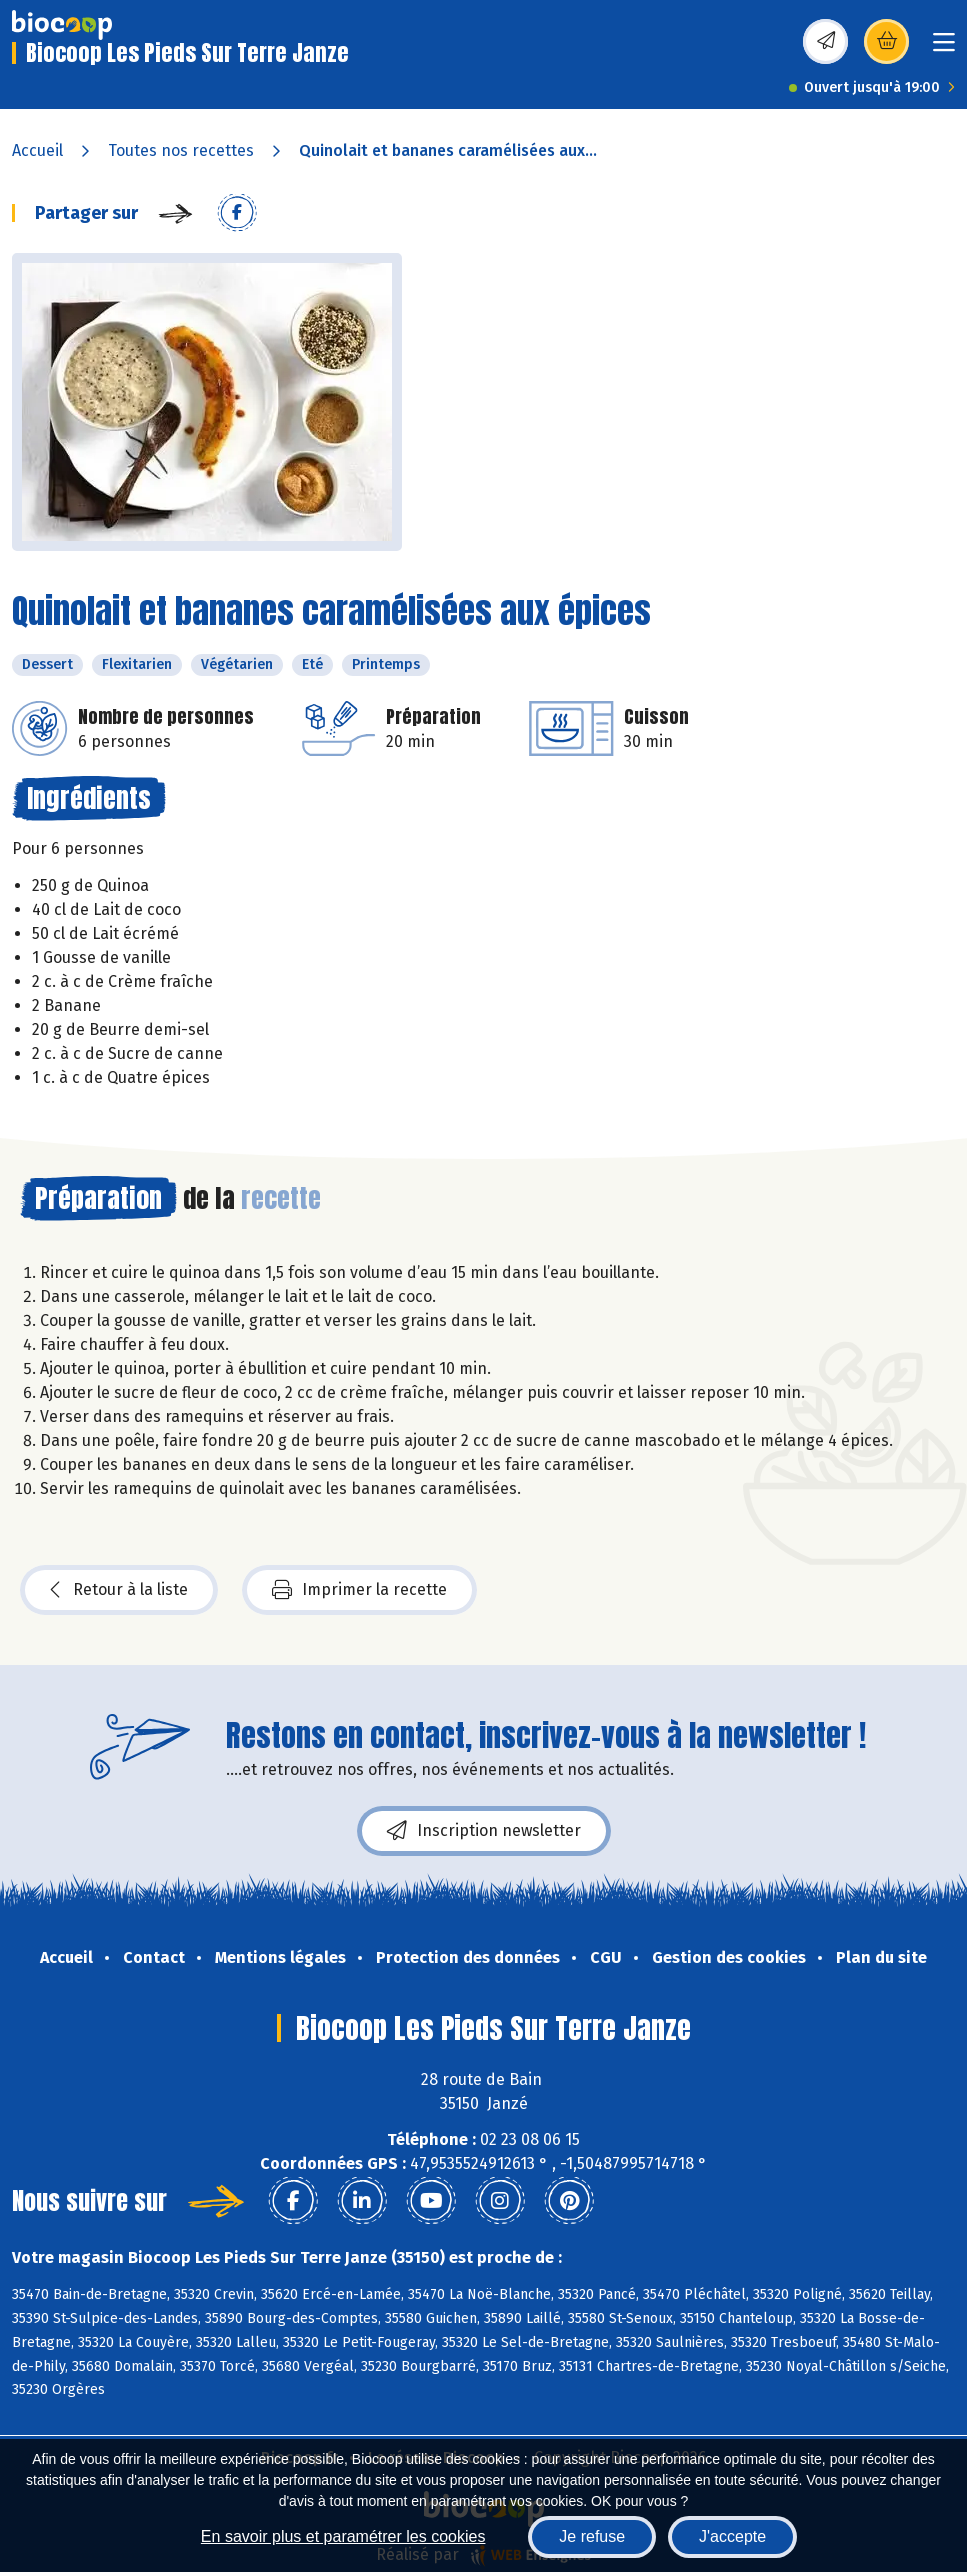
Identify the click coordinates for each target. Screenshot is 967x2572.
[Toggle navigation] (944, 48)
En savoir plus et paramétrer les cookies (343, 2536)
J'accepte (732, 2536)
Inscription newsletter (484, 1831)
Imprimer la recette (359, 1590)
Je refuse (592, 2536)
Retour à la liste (119, 1590)
